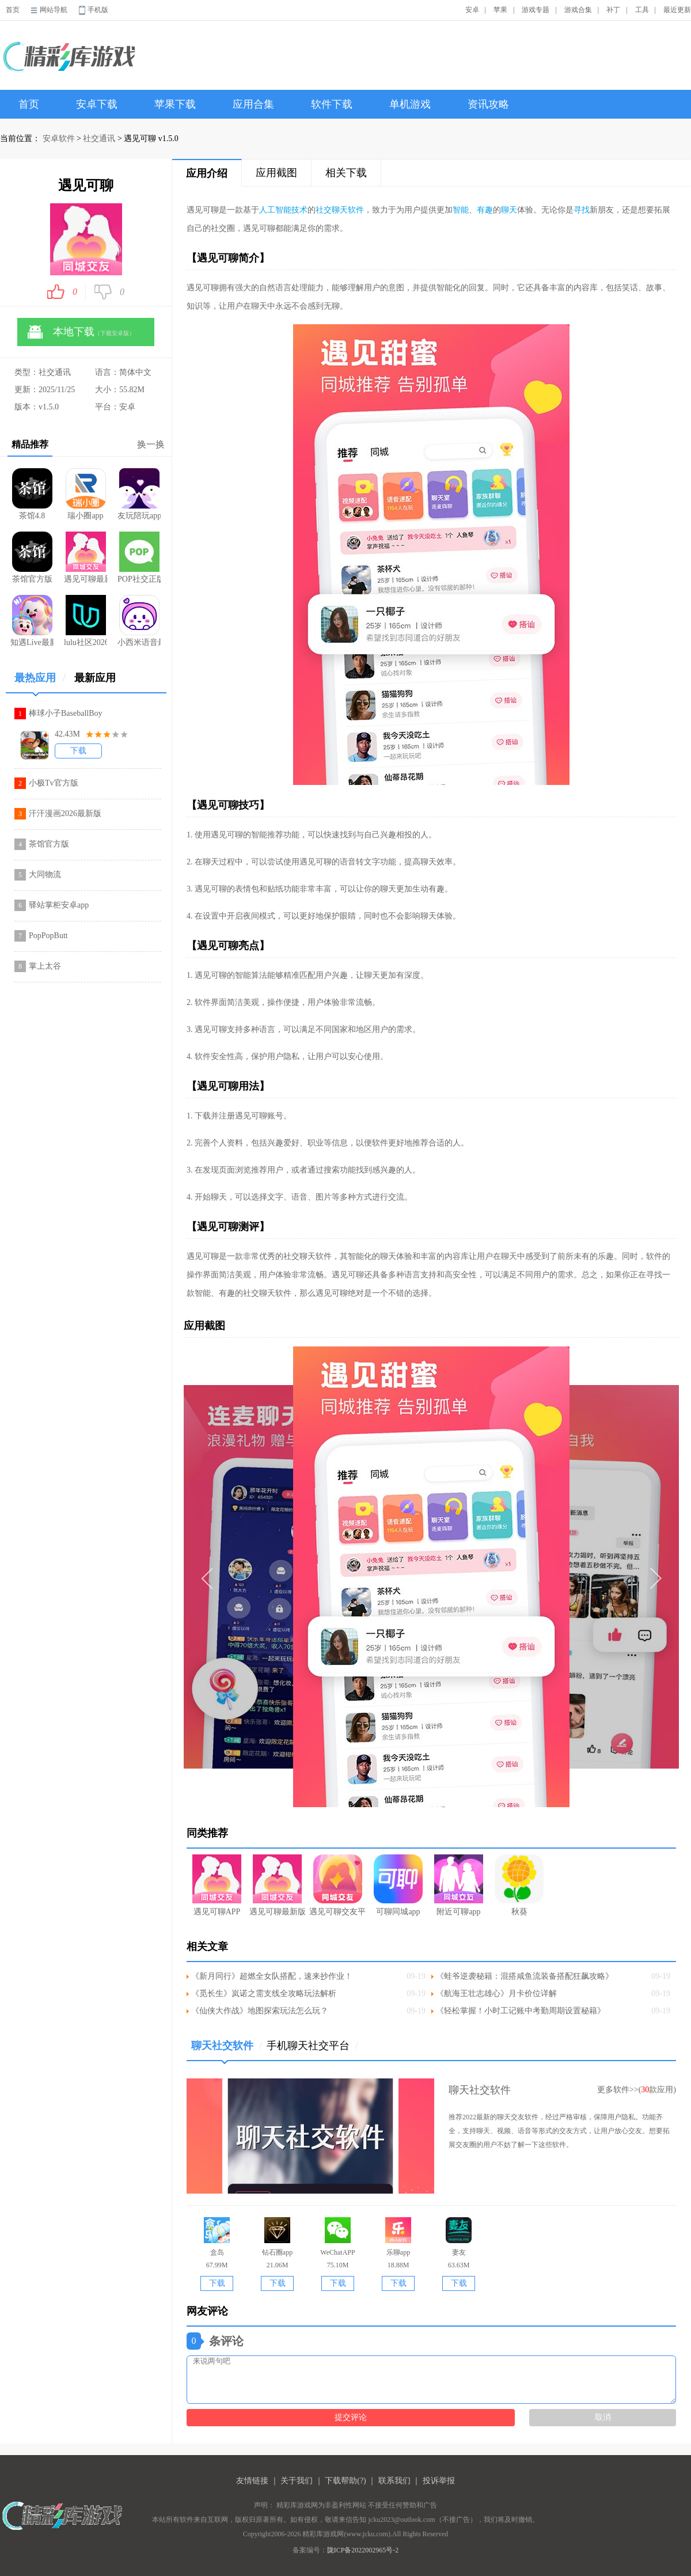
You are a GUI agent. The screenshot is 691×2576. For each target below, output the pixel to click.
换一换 (151, 444)
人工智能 (275, 210)
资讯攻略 (488, 104)
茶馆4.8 (32, 494)
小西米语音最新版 (139, 621)
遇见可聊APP (216, 1885)
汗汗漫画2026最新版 (65, 813)
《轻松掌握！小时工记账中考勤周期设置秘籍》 (520, 2010)
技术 (299, 210)
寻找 (582, 210)
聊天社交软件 (226, 2050)
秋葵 (519, 1885)
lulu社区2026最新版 (85, 621)
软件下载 (331, 104)
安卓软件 (59, 138)
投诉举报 (439, 2480)
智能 (461, 210)
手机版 (98, 10)
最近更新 (677, 10)
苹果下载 (175, 104)
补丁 (613, 10)
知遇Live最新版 (32, 621)
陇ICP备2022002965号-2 (363, 2550)
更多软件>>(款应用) (636, 2089)
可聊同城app (398, 1885)
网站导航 (53, 10)
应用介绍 (206, 173)
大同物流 (45, 874)
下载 (78, 750)
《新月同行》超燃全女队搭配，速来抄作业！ (271, 1976)
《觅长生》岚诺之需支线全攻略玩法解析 (263, 1993)
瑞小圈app (86, 494)
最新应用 (95, 678)
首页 (13, 10)
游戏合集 (578, 10)
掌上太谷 (45, 966)
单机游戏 (410, 104)
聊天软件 (348, 210)
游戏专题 (535, 10)
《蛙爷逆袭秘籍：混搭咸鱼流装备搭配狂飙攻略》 (524, 1976)
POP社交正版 (139, 557)
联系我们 (394, 2480)
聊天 (509, 210)
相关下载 (346, 173)
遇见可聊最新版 (85, 557)
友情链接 (252, 2480)
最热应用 (40, 682)
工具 (642, 10)
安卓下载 (96, 104)
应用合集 (253, 104)
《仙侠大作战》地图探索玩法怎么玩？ (259, 2010)
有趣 (485, 210)
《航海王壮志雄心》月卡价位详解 (496, 1993)
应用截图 (276, 173)
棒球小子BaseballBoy (65, 713)
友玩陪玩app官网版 (139, 494)
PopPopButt (48, 935)
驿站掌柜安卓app (59, 905)
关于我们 (296, 2480)
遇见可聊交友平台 (337, 1885)
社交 (324, 210)
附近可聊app (458, 1885)
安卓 (472, 10)
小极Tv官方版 (53, 783)
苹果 (500, 10)
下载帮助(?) (345, 2480)
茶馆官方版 (32, 557)
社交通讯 (99, 138)
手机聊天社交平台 (312, 2045)
